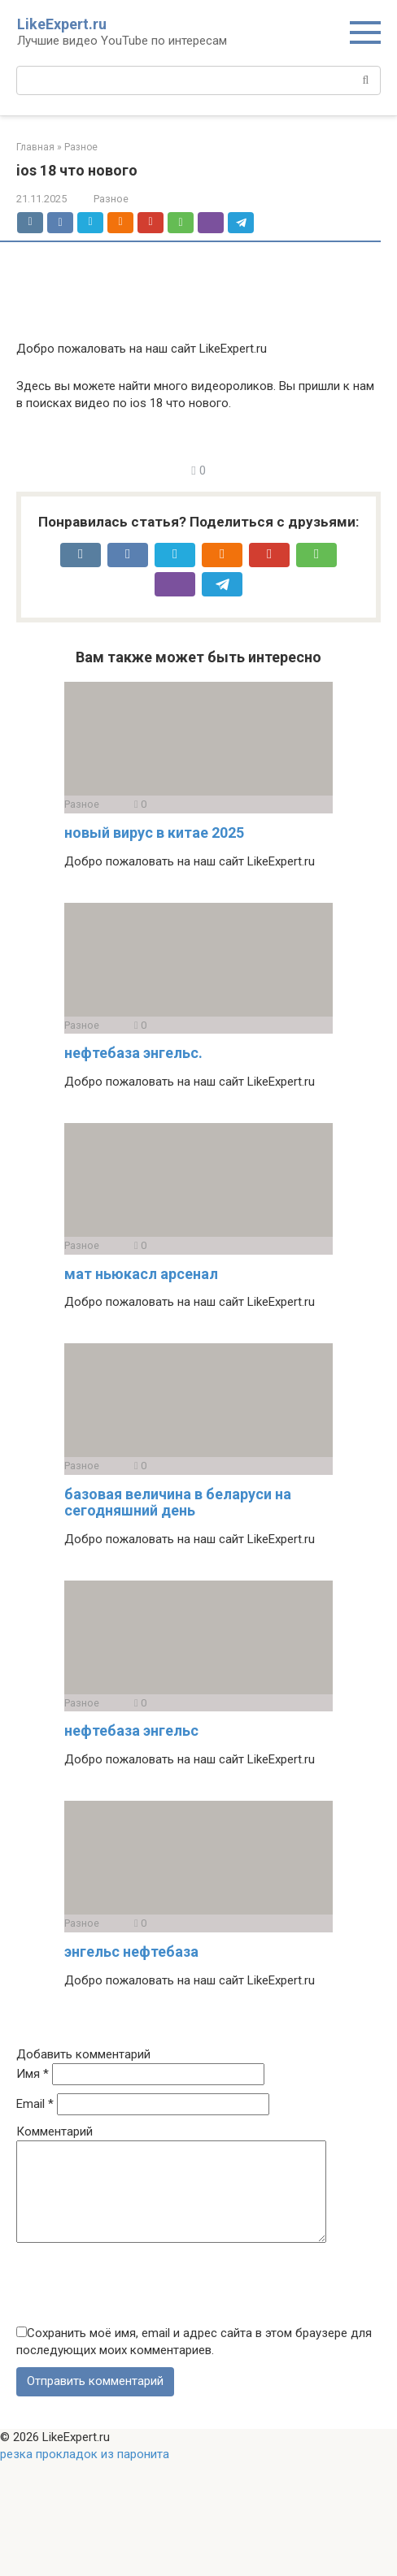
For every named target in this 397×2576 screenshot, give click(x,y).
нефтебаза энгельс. (133, 1052)
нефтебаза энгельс (131, 1730)
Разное (111, 199)
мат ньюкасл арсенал (141, 1273)
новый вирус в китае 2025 (154, 832)
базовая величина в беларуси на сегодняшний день (177, 1502)
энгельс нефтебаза (131, 1951)
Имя (32, 2073)
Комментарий (54, 2131)
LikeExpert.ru (62, 24)
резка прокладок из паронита (84, 2473)
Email (35, 2104)
